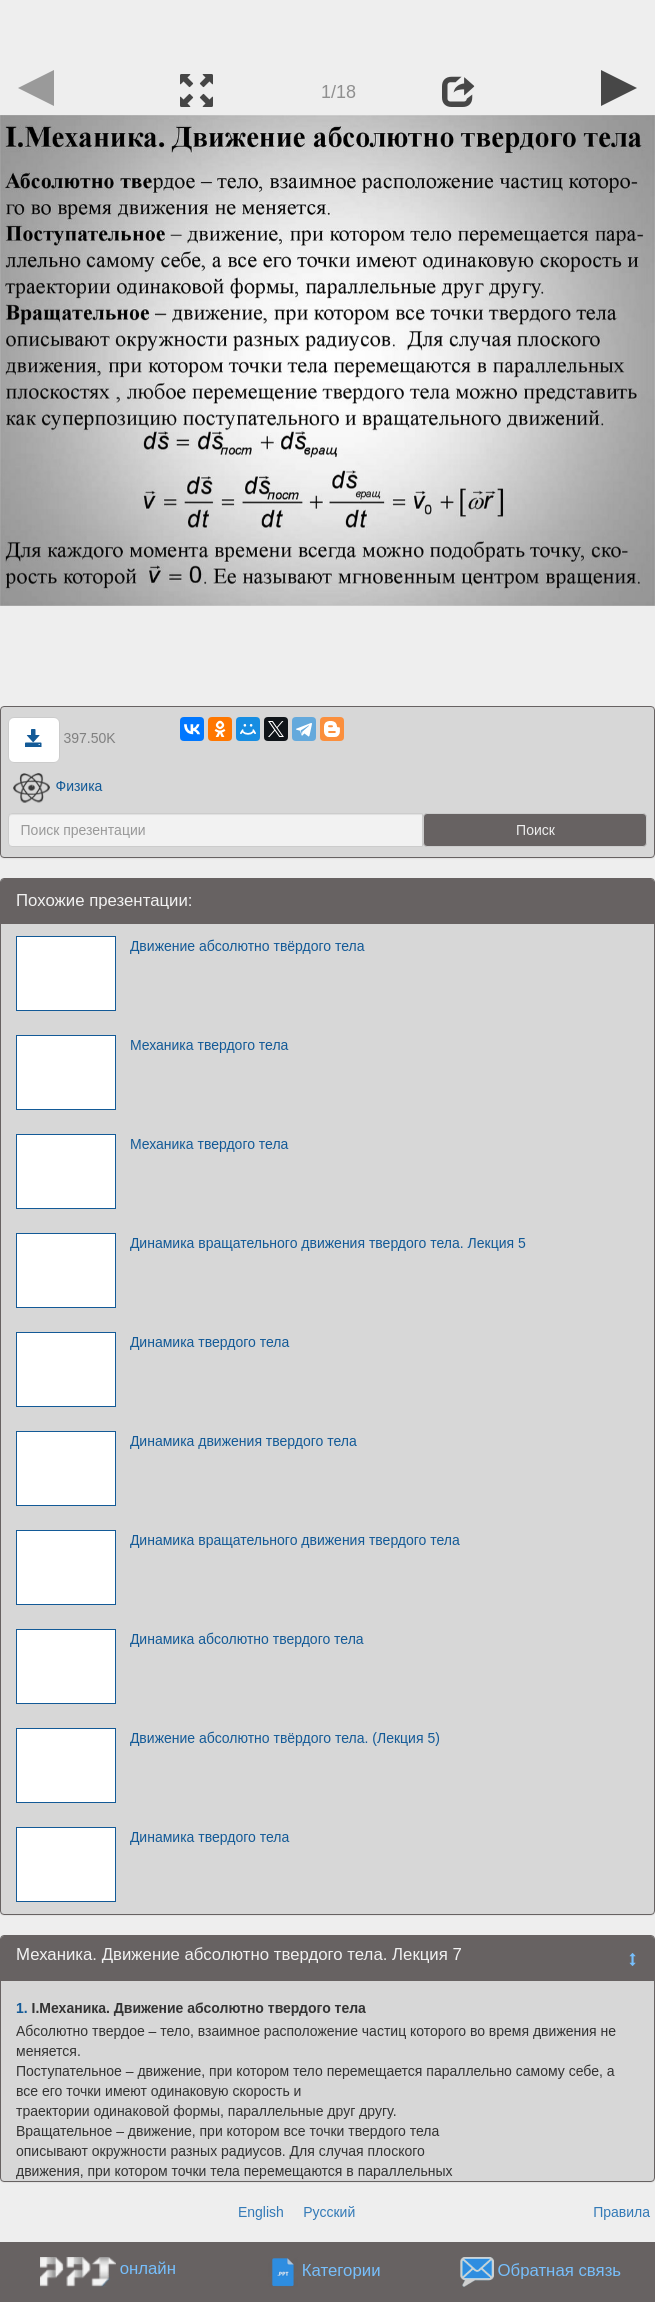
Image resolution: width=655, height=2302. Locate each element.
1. (22, 2008)
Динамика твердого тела (209, 1342)
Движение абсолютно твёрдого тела (247, 946)
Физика (58, 786)
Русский (329, 2212)
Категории (341, 2270)
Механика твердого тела (209, 1045)
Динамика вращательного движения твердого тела (295, 1540)
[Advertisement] (328, 30)
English (261, 2212)
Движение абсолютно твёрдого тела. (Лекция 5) (285, 1738)
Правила (621, 2212)
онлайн (148, 2268)
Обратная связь (559, 2270)
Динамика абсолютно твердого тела (247, 1639)
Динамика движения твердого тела (243, 1441)
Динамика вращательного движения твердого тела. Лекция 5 (328, 1243)
